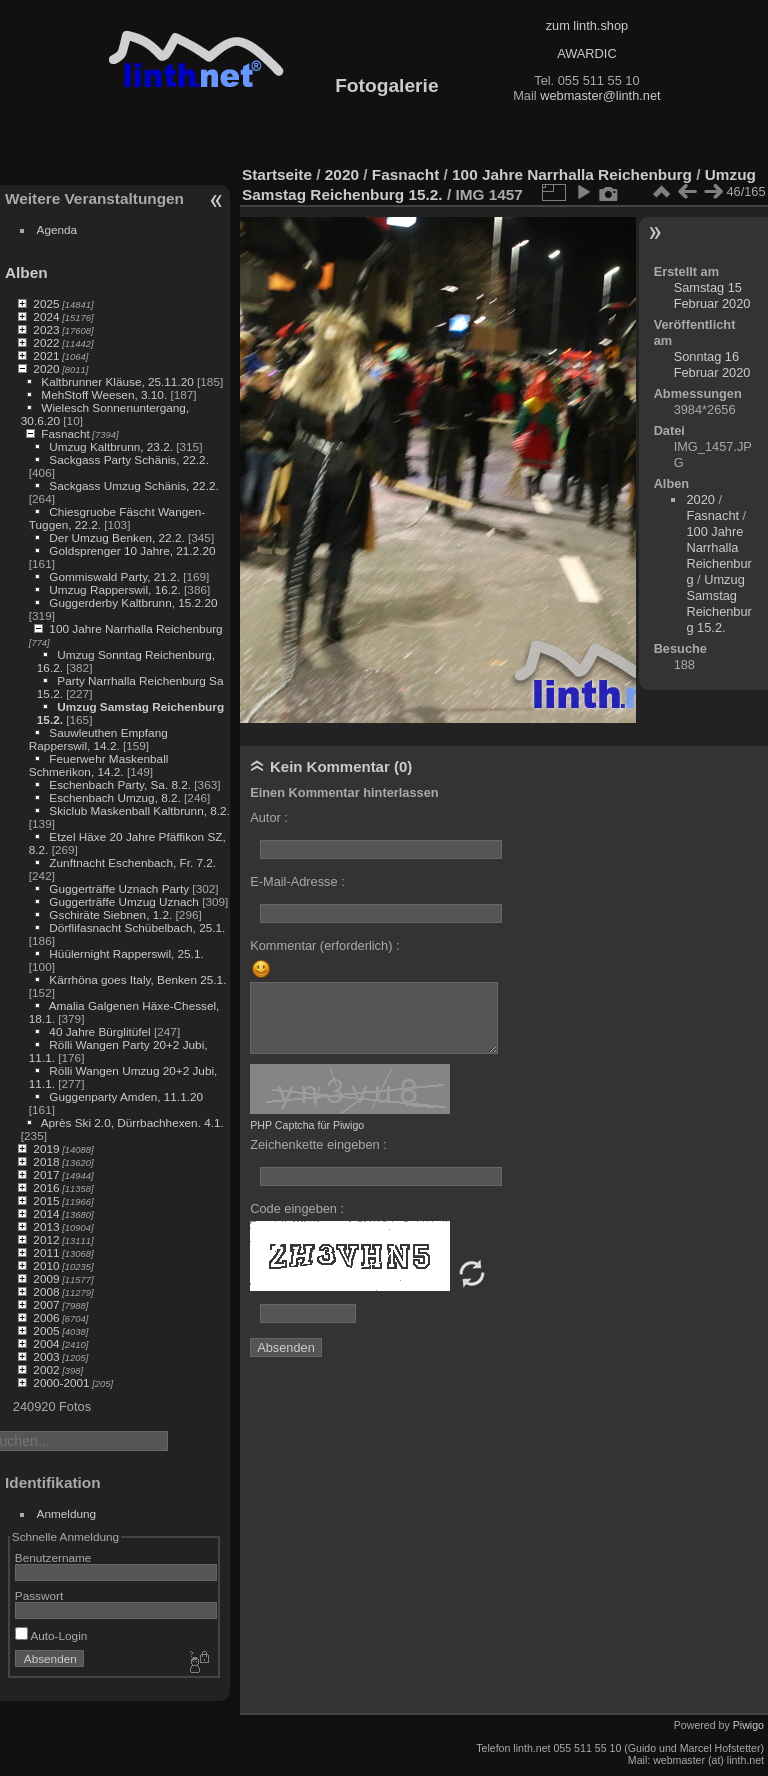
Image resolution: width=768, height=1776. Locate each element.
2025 (46, 303)
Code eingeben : (297, 1208)
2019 (46, 1148)
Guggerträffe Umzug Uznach (124, 901)
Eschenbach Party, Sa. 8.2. (120, 784)
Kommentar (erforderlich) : (324, 945)
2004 (46, 1343)
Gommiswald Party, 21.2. (114, 576)
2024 (46, 316)
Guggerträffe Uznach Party (119, 888)
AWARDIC (586, 53)
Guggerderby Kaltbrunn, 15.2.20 (133, 602)
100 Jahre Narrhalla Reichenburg (135, 628)
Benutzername (53, 1557)
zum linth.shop (587, 25)
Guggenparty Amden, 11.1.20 (126, 1096)
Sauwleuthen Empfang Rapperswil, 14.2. (98, 739)
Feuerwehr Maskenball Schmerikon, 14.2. (99, 765)
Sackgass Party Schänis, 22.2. (129, 459)
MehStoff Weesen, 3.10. (104, 394)
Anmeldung (67, 1513)
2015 (46, 1200)
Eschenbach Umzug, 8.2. (114, 797)
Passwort (39, 1595)
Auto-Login (51, 1635)
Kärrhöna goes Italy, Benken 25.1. (137, 979)
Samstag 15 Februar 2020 (712, 295)
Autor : (269, 817)
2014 (46, 1213)
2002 (46, 1369)
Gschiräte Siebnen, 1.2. (110, 914)
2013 (46, 1226)
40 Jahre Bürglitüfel (99, 1031)
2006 (46, 1317)
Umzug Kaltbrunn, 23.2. (111, 446)
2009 (46, 1278)
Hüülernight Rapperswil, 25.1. (126, 953)
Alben (26, 272)
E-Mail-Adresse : (297, 881)
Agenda (57, 229)
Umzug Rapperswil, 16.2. (114, 589)
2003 (46, 1356)
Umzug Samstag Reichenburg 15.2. (718, 603)
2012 (46, 1239)
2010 (46, 1265)
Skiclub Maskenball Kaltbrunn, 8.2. (139, 810)
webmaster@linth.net (600, 95)
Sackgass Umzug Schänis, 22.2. (133, 485)
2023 (46, 329)
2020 (46, 368)
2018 (46, 1161)
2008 (46, 1291)
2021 (46, 355)
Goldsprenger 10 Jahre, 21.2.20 (132, 550)
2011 (46, 1252)
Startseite (277, 174)
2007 (46, 1304)
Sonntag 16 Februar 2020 (712, 364)
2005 (46, 1330)
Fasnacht (65, 433)
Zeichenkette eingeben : (318, 1144)
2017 (46, 1174)
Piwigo (748, 1725)
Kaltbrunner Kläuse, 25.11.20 (117, 381)
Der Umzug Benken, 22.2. (116, 537)
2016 (46, 1187)
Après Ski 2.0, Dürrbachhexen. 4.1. (132, 1122)
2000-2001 (61, 1382)
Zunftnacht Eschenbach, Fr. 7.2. (132, 862)
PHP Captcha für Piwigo (307, 1125)
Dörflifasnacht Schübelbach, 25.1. (137, 927)
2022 (46, 342)
